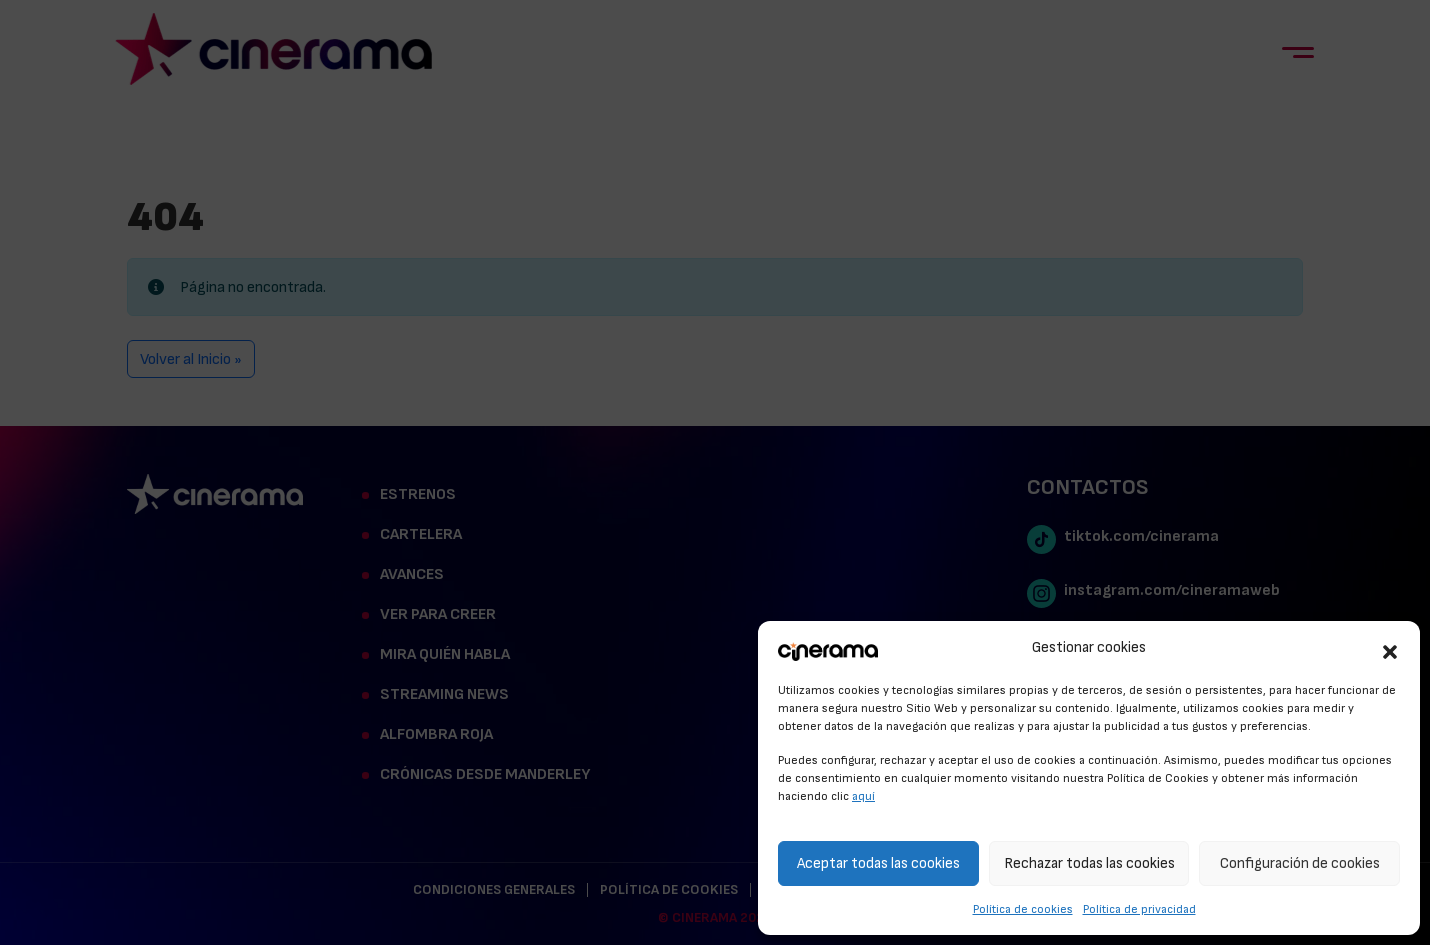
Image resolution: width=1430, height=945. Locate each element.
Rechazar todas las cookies (1089, 863)
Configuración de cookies (1300, 863)
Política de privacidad (1139, 909)
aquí (863, 796)
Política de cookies (1023, 909)
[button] (1390, 649)
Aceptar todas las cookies (878, 863)
